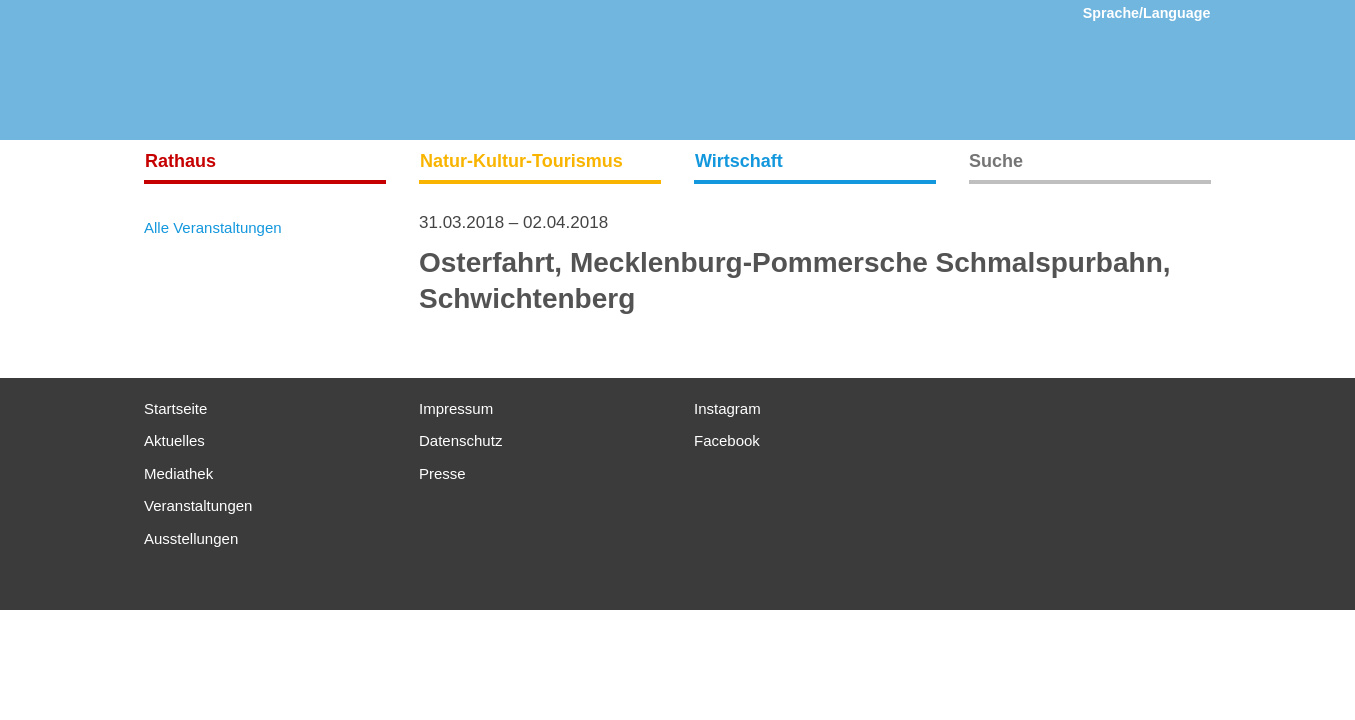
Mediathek (178, 473)
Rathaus (180, 161)
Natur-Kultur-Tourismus (521, 161)
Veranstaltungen (198, 505)
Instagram (727, 408)
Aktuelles (174, 440)
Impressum (456, 408)
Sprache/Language (1147, 13)
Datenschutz (460, 440)
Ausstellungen (191, 538)
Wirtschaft (739, 161)
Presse (442, 473)
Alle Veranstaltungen (213, 227)
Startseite (175, 408)
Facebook (727, 440)
